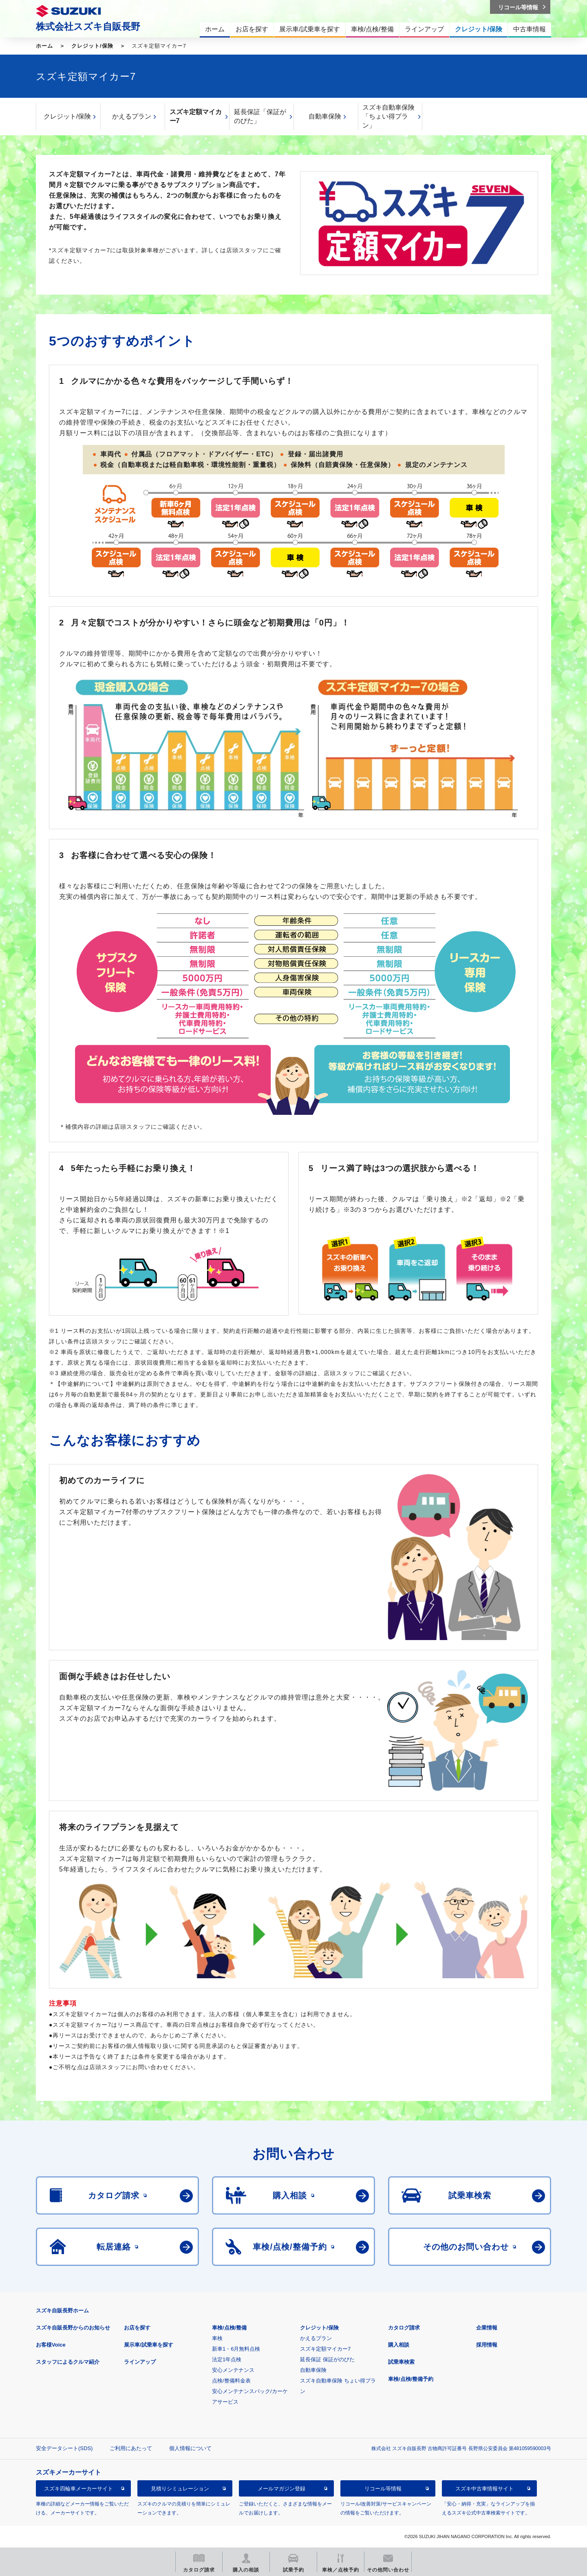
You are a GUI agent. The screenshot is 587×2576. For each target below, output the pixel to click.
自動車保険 (325, 116)
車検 (217, 2338)
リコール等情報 (383, 2489)
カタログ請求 (404, 2328)
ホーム (44, 46)
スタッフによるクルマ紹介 (67, 2362)
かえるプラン (131, 116)
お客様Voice (51, 2345)
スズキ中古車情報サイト (484, 2489)
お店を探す (137, 2328)
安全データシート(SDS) (64, 2448)
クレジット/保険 (92, 46)
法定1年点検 (226, 2359)
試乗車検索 (401, 2362)
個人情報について (190, 2448)
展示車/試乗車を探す (148, 2345)
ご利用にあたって (131, 2448)
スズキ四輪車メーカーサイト (78, 2489)
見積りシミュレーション (180, 2489)
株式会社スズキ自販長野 (88, 26)
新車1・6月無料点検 (236, 2349)
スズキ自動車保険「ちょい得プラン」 (388, 116)
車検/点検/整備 (229, 2328)
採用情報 (486, 2345)
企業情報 (486, 2328)
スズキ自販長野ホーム (62, 2310)
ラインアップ (140, 2362)
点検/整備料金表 (231, 2381)
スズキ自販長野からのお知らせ (73, 2328)
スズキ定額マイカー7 (196, 116)
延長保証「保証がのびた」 (260, 116)
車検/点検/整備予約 (410, 2379)
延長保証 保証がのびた (327, 2359)
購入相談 (398, 2345)
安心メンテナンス (233, 2370)
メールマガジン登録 (281, 2489)
